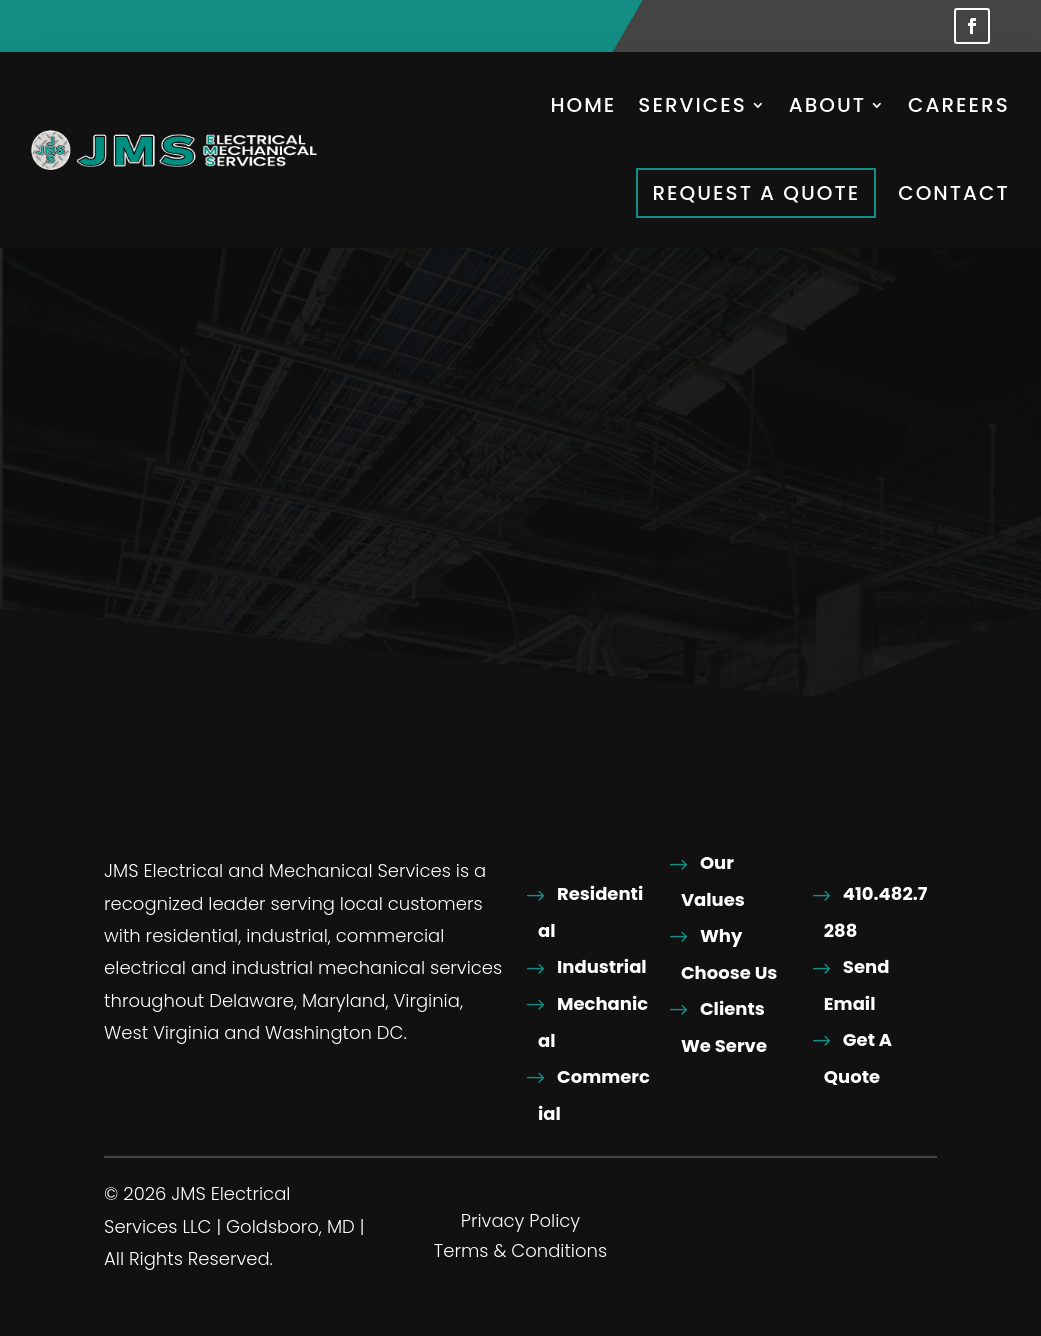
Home (583, 105)
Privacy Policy (520, 1224)
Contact (954, 193)
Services (692, 105)
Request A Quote (756, 193)
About (827, 105)
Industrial (602, 967)
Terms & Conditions (520, 1254)
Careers (959, 105)
